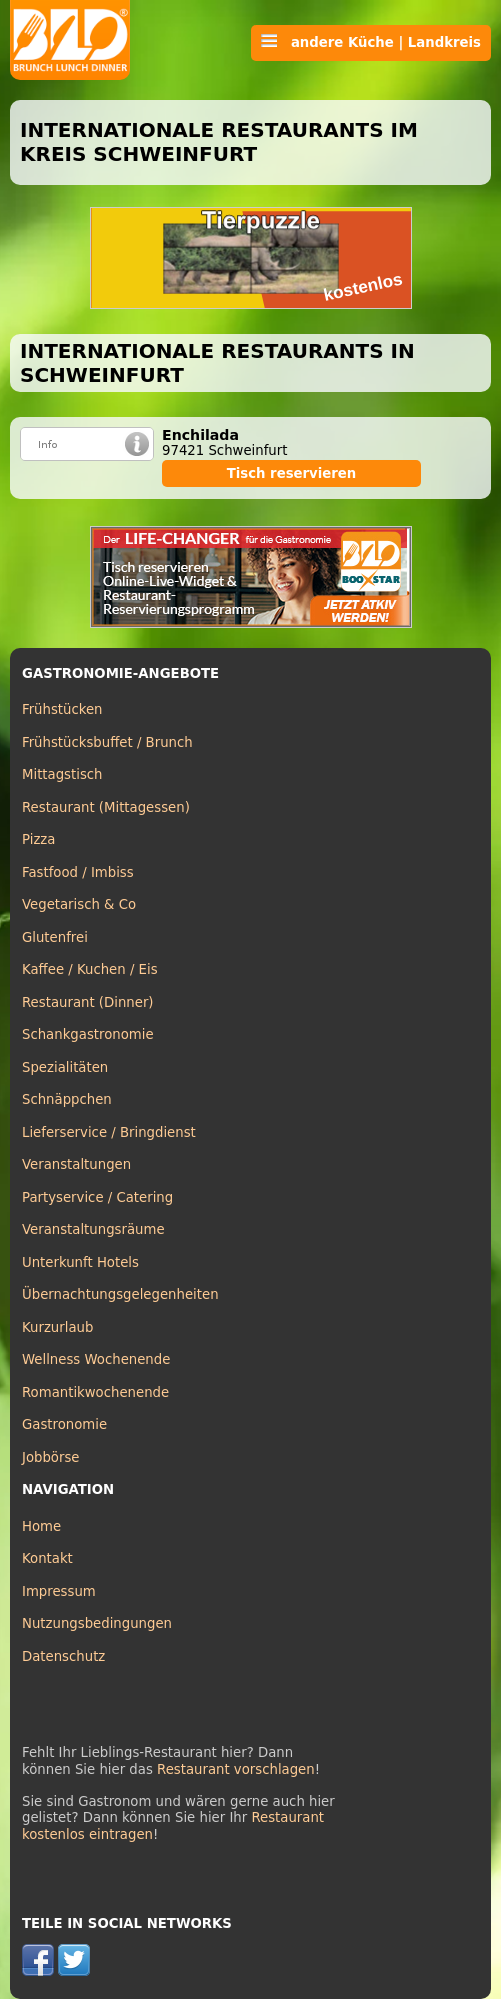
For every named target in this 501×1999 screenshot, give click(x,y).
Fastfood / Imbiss (78, 872)
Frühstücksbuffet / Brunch (107, 742)
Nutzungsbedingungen (97, 1623)
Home (41, 1526)
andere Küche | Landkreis (371, 42)
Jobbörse (51, 1457)
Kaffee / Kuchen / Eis (90, 969)
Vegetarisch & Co (79, 904)
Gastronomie (64, 1424)
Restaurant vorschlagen (236, 1769)
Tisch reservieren (292, 473)
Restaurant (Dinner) (88, 1002)
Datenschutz (63, 1656)
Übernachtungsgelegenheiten (120, 1294)
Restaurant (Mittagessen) (106, 807)
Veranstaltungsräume (93, 1229)
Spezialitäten (65, 1067)
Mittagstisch (62, 774)
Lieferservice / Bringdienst (109, 1132)
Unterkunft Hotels (80, 1262)
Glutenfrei (55, 937)
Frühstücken (62, 709)
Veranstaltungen (76, 1164)
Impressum (59, 1591)
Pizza (38, 839)
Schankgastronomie (88, 1034)
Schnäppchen (67, 1099)
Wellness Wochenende (96, 1359)
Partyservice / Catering (97, 1197)
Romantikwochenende (95, 1392)
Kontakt (47, 1558)
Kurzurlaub (57, 1327)
